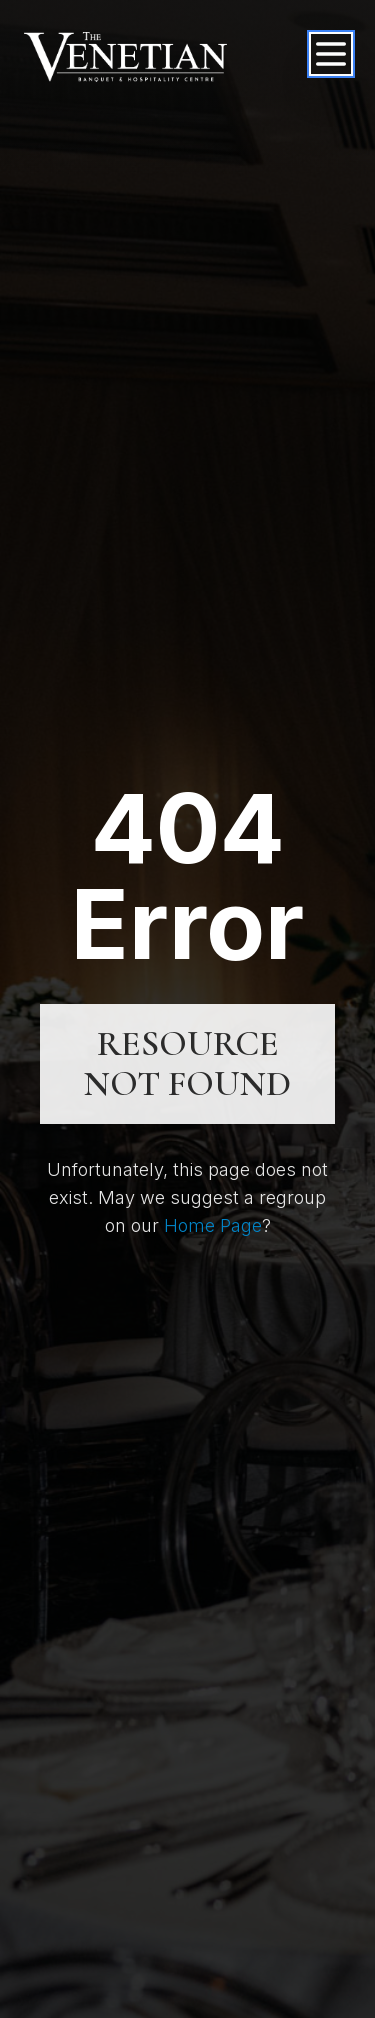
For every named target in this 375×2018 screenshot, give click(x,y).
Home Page (213, 1225)
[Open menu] (331, 54)
